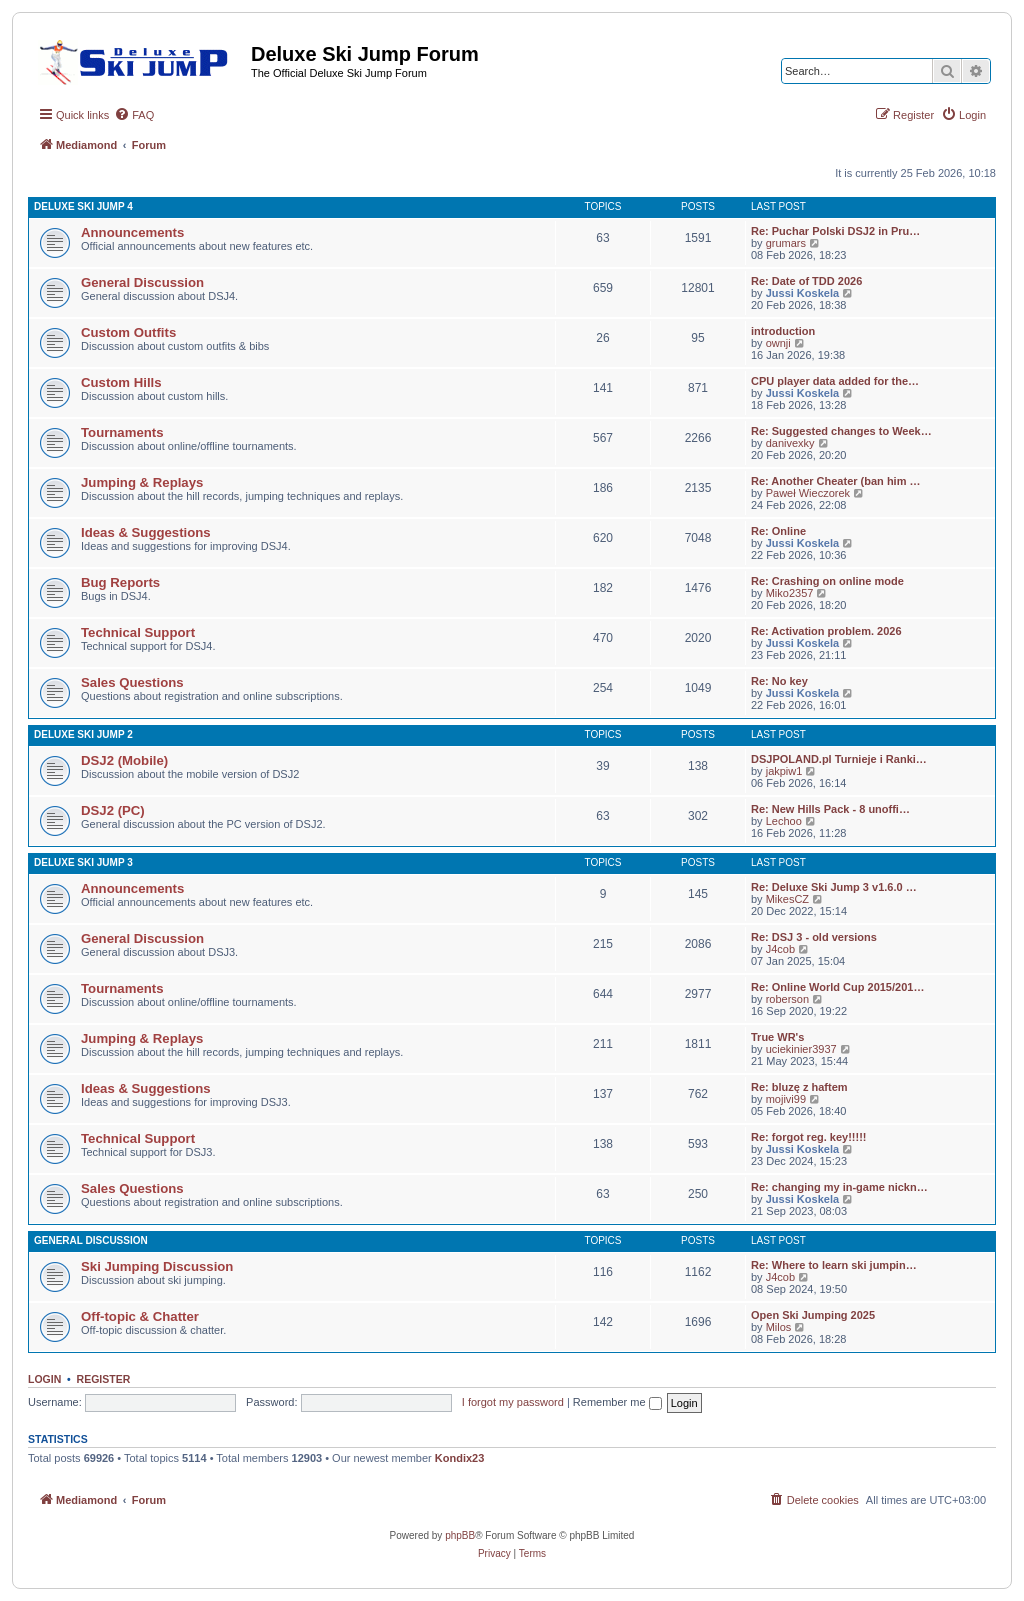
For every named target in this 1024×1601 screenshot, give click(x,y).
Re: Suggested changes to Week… (841, 431)
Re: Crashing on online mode (827, 581)
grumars (786, 243)
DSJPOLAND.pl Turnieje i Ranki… (839, 759)
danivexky (790, 443)
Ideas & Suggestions (146, 532)
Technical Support (138, 632)
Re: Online (778, 531)
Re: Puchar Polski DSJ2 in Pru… (835, 231)
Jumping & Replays (142, 482)
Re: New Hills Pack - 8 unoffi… (830, 809)
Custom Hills (121, 382)
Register (104, 1379)
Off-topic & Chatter (140, 1316)
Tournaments (122, 432)
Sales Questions (132, 682)
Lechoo (784, 821)
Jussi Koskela (802, 293)
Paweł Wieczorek (808, 493)
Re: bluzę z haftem (799, 1087)
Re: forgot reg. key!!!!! (809, 1137)
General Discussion (142, 282)
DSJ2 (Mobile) (124, 760)
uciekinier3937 (801, 1049)
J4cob (780, 949)
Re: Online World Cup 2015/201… (837, 987)
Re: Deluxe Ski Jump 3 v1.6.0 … (834, 887)
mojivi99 (786, 1099)
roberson (787, 999)
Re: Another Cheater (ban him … (836, 481)
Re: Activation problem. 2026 (826, 631)
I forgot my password (513, 1402)
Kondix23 (460, 1458)
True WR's (777, 1037)
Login (44, 1379)
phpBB (460, 1535)
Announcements (132, 232)
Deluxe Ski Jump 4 (83, 206)
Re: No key (779, 681)
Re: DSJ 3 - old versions (814, 937)
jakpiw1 (784, 771)
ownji (778, 343)
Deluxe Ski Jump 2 (83, 734)
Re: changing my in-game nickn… (839, 1187)
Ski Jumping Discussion (157, 1266)
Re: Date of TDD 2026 (806, 281)
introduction (783, 331)
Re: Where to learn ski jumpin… (834, 1265)
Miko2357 (790, 593)
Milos (779, 1327)
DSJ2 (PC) (113, 810)
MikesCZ (787, 899)
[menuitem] (134, 115)
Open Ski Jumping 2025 (813, 1315)
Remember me (617, 1402)
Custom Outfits (128, 332)
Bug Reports (120, 582)
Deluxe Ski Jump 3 (83, 862)
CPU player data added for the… (835, 381)
